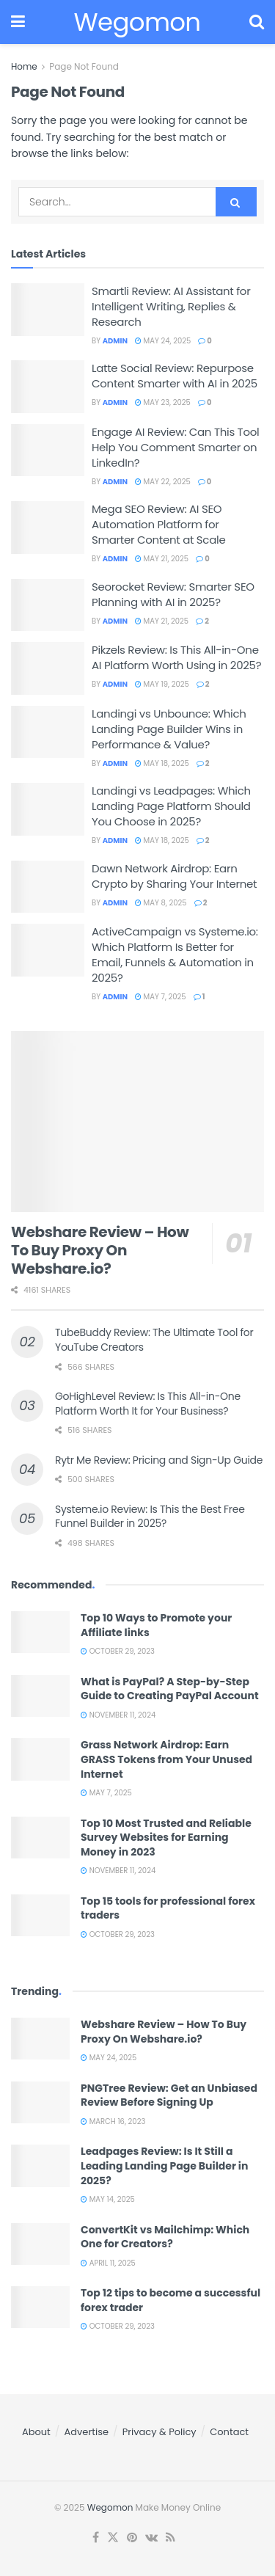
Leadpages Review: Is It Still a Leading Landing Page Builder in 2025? (164, 2165)
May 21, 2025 (161, 558)
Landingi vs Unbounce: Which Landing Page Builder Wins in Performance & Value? (169, 729)
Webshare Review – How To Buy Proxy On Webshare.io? (99, 1250)
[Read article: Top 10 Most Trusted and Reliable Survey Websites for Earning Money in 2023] (40, 1837)
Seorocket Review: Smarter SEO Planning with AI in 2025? (173, 594)
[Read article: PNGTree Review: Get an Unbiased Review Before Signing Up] (40, 2102)
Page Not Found (84, 66)
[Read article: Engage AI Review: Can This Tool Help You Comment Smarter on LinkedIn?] (47, 450)
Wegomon (110, 2507)
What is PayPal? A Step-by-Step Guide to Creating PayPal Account (170, 1689)
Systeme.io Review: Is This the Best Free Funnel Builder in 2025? (150, 1516)
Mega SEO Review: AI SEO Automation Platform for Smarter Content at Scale (158, 524)
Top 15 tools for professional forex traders (168, 1908)
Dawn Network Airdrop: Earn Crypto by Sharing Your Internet (174, 876)
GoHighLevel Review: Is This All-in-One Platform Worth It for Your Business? (148, 1403)
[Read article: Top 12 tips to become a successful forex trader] (40, 2307)
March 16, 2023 (113, 2121)
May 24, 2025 (163, 340)
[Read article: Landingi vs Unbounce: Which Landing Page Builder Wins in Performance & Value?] (47, 732)
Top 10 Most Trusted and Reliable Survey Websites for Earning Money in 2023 (166, 1837)
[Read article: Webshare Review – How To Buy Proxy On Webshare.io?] (137, 1121)
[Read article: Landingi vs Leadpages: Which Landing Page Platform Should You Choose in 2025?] (47, 809)
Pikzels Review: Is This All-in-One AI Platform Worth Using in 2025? (176, 657)
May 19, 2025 (162, 684)
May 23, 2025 (163, 402)
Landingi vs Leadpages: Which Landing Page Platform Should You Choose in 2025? (171, 806)
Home (24, 66)
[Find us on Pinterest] (132, 2538)
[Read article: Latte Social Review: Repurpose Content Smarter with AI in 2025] (47, 386)
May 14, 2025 (108, 2199)
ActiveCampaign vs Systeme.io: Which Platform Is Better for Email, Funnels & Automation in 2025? (175, 954)
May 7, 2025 (160, 996)
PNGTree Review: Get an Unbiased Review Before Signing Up (169, 2095)
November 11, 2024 (118, 1715)
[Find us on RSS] (170, 2538)
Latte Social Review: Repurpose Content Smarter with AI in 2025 (174, 375)
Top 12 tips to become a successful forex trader (170, 2300)
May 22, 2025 (163, 481)
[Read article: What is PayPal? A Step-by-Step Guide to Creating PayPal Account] (40, 1696)
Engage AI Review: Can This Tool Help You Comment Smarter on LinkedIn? (175, 447)
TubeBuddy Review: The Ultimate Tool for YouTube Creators (154, 1339)
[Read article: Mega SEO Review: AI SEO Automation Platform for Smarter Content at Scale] (47, 527)
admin (115, 340)
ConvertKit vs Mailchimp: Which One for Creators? (165, 2237)
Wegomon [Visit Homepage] (137, 22)
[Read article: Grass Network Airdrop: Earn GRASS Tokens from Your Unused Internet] (40, 1759)
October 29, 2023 (118, 1651)
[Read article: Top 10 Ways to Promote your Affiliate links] (40, 1632)
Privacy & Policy (159, 2432)
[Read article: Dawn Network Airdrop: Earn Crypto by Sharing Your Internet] (47, 887)
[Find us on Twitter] (113, 2538)
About (36, 2432)
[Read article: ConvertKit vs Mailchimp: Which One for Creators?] (40, 2244)
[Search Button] (256, 22)
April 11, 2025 (108, 2263)
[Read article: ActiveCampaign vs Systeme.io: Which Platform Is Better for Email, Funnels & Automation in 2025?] (47, 950)
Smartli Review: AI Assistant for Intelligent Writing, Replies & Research (171, 306)
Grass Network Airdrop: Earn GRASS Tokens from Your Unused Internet (166, 1759)
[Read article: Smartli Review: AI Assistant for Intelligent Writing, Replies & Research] (47, 309)
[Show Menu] (18, 22)
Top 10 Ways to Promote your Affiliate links (156, 1625)
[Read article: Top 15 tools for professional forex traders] (40, 1915)
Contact (229, 2432)
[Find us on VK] (151, 2538)
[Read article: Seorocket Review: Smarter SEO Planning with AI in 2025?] (47, 605)
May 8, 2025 (161, 902)
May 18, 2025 (162, 763)
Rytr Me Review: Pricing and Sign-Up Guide (159, 1460)
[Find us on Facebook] (95, 2538)
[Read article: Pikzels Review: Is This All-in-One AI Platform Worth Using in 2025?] (47, 668)
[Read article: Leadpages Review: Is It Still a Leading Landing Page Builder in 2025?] (40, 2165)
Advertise (87, 2432)
